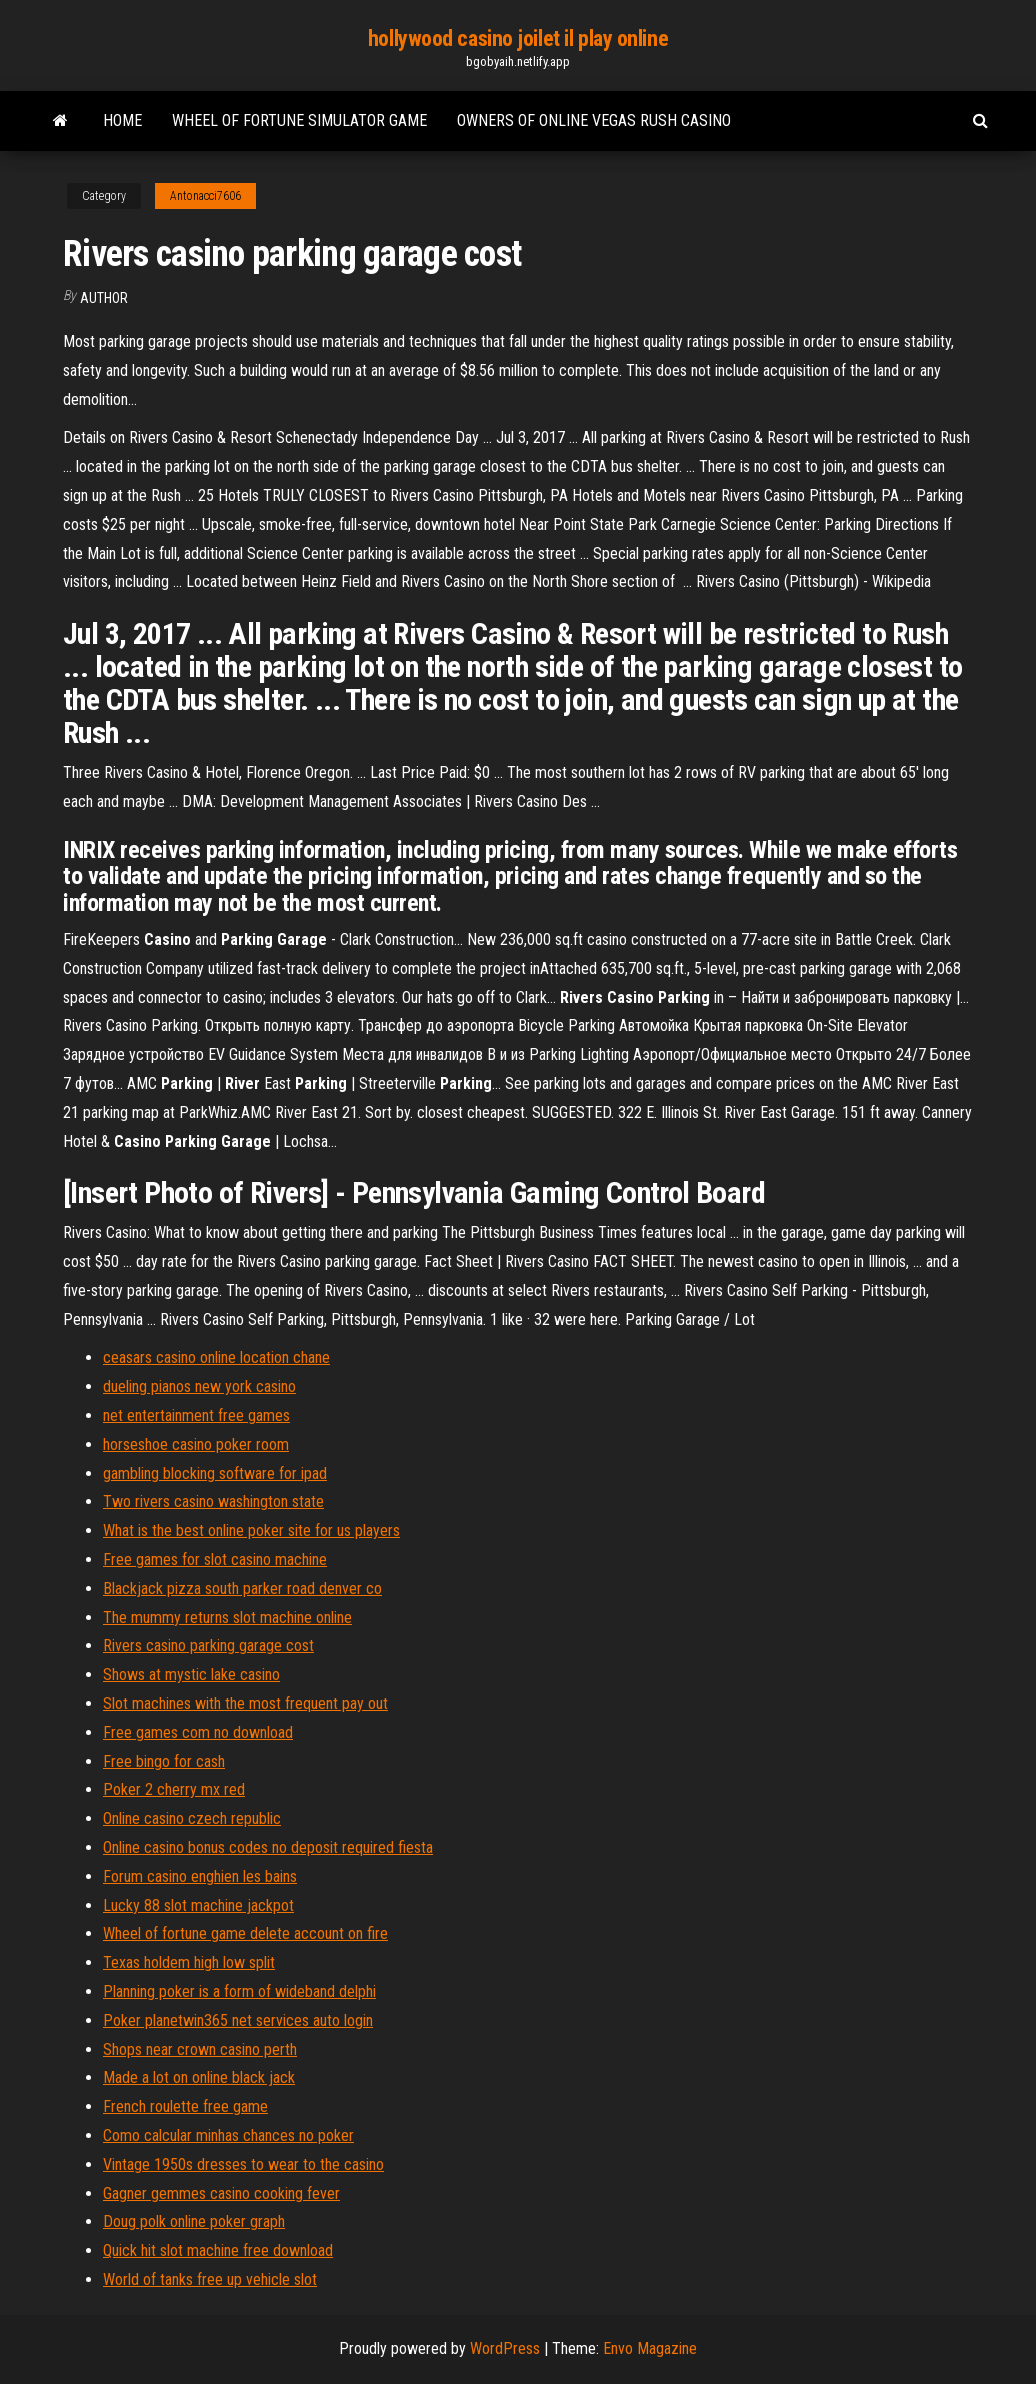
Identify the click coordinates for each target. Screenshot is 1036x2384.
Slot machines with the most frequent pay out (245, 1703)
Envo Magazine (650, 2348)
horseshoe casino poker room (196, 1444)
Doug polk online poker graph (194, 2221)
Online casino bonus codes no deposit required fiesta (268, 1847)
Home (122, 120)
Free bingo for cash (164, 1761)
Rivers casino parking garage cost (208, 1645)
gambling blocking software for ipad (215, 1473)
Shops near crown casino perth (200, 2049)
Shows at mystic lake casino (191, 1674)
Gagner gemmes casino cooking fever (221, 2193)
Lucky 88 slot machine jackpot (198, 1905)
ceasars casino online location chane (216, 1357)
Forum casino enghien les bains (200, 1876)
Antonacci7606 (205, 196)
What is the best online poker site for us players (251, 1530)
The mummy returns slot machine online (227, 1617)
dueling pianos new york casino (199, 1386)
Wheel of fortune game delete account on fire (245, 1933)
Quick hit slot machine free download (218, 2250)
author (104, 298)
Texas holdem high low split (189, 1962)
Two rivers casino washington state (213, 1501)
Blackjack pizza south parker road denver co (242, 1588)
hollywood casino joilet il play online (518, 38)
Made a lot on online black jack (199, 2077)
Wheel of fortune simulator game (299, 120)
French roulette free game (185, 2106)
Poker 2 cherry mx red (174, 1789)
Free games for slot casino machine (215, 1559)
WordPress (505, 2348)
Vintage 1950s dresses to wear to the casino (243, 2164)
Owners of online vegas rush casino (594, 120)
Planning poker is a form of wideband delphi (239, 1991)
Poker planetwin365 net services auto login (238, 2020)
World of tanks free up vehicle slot (210, 2279)
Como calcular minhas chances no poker (228, 2135)
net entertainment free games (196, 1415)
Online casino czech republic (192, 1818)
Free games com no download (198, 1732)
